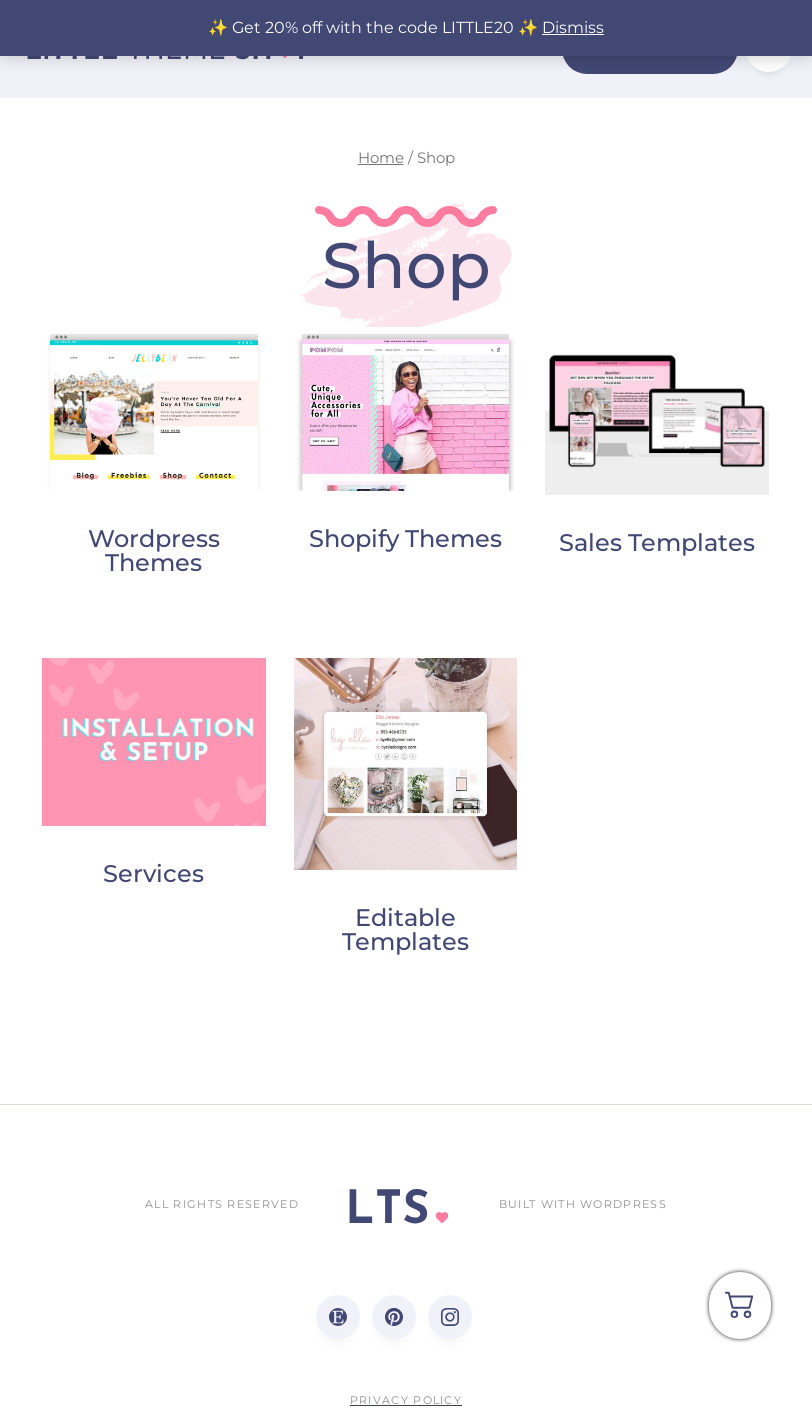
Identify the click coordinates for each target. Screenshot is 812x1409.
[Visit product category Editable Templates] (406, 811)
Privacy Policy (406, 1400)
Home (381, 158)
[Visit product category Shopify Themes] (406, 445)
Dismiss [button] (573, 27)
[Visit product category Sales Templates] (657, 447)
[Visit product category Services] (154, 778)
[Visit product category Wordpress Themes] (154, 457)
